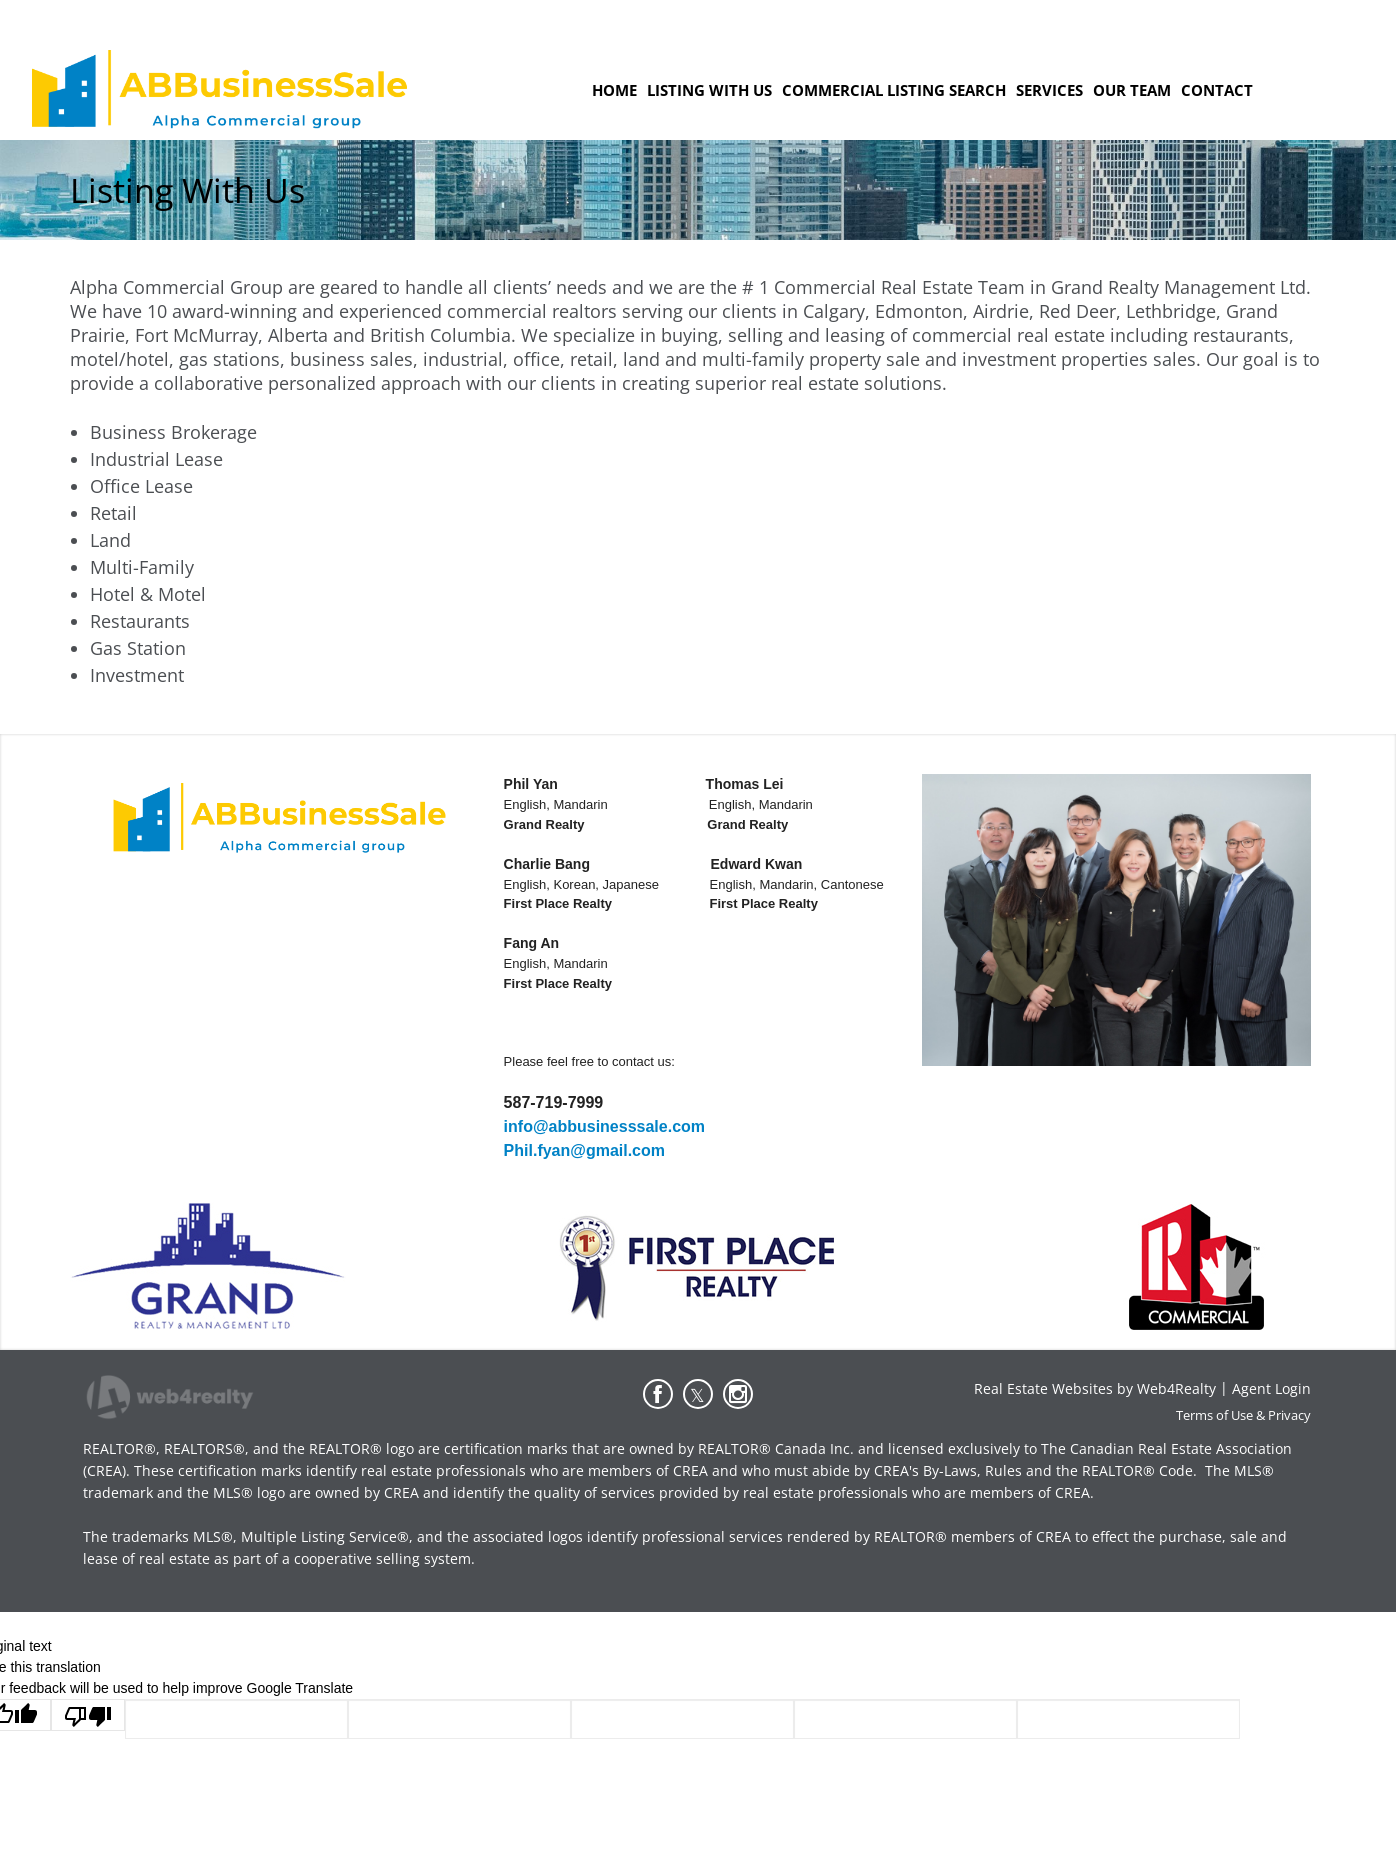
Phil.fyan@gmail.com (584, 1150)
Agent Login (1271, 1388)
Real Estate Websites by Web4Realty (1095, 1388)
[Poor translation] (88, 1715)
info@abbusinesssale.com (604, 1126)
